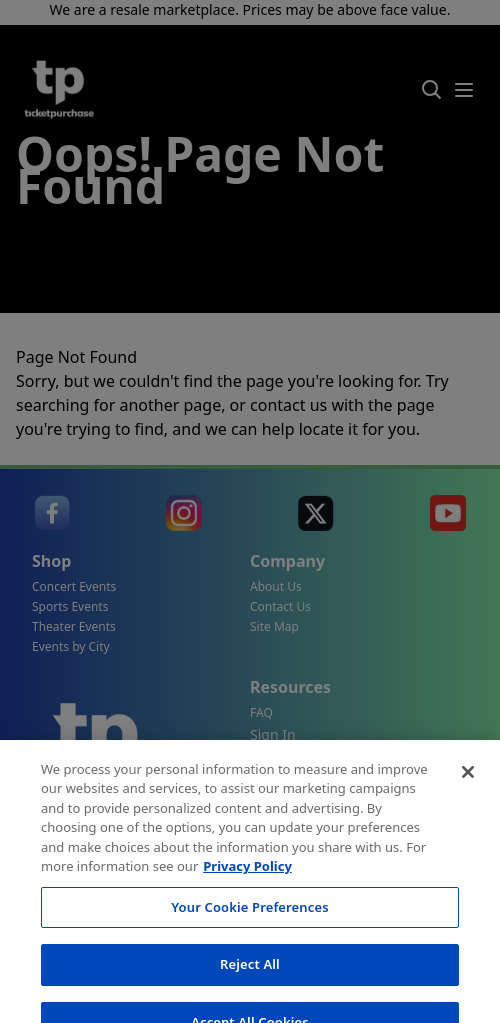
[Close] (468, 826)
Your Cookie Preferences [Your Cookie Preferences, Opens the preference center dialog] (249, 961)
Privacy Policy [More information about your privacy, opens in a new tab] (247, 921)
